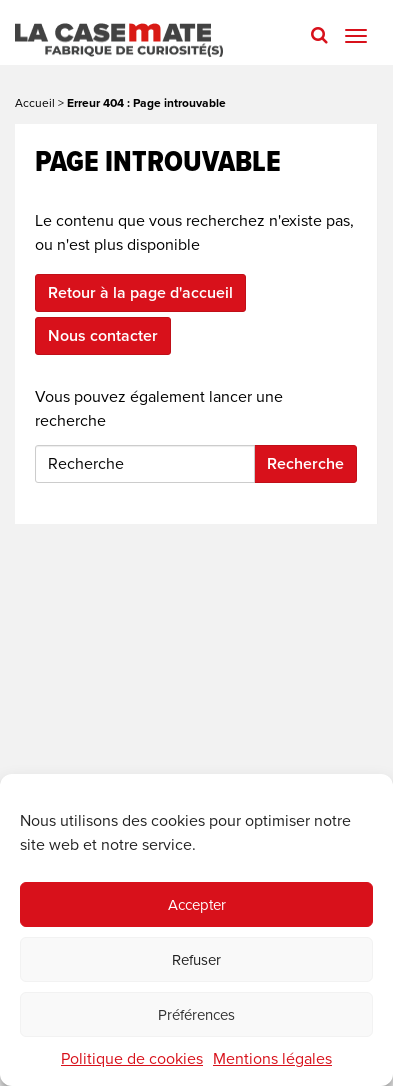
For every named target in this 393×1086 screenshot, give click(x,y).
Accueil (35, 103)
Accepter (197, 905)
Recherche (305, 464)
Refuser (196, 960)
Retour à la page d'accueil (140, 293)
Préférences (196, 1015)
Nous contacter (103, 336)
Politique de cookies (132, 1059)
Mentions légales (272, 1059)
